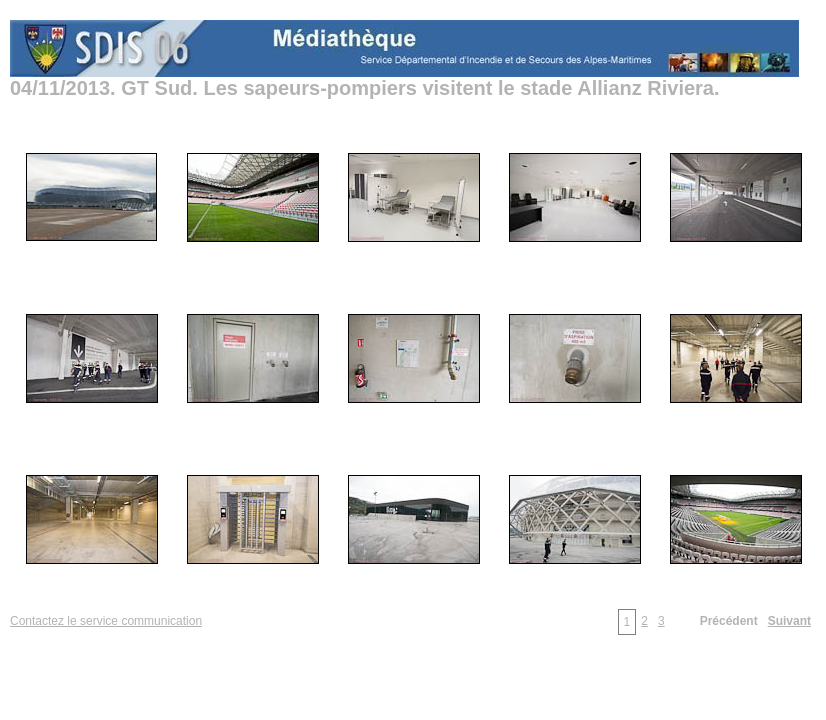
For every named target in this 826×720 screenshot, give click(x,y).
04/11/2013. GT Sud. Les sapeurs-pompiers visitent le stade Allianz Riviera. (365, 88)
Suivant (789, 621)
